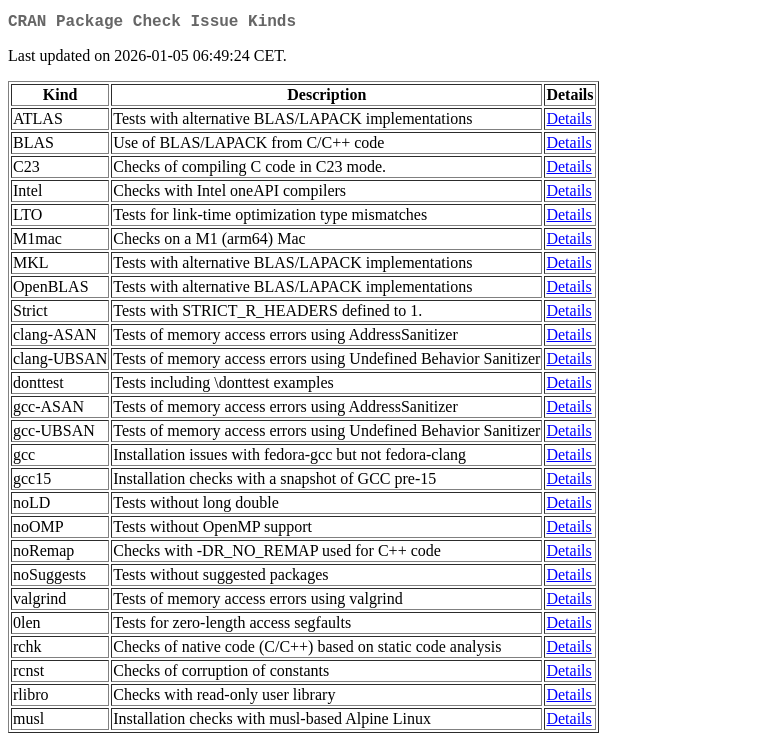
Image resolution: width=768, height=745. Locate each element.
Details (568, 122)
